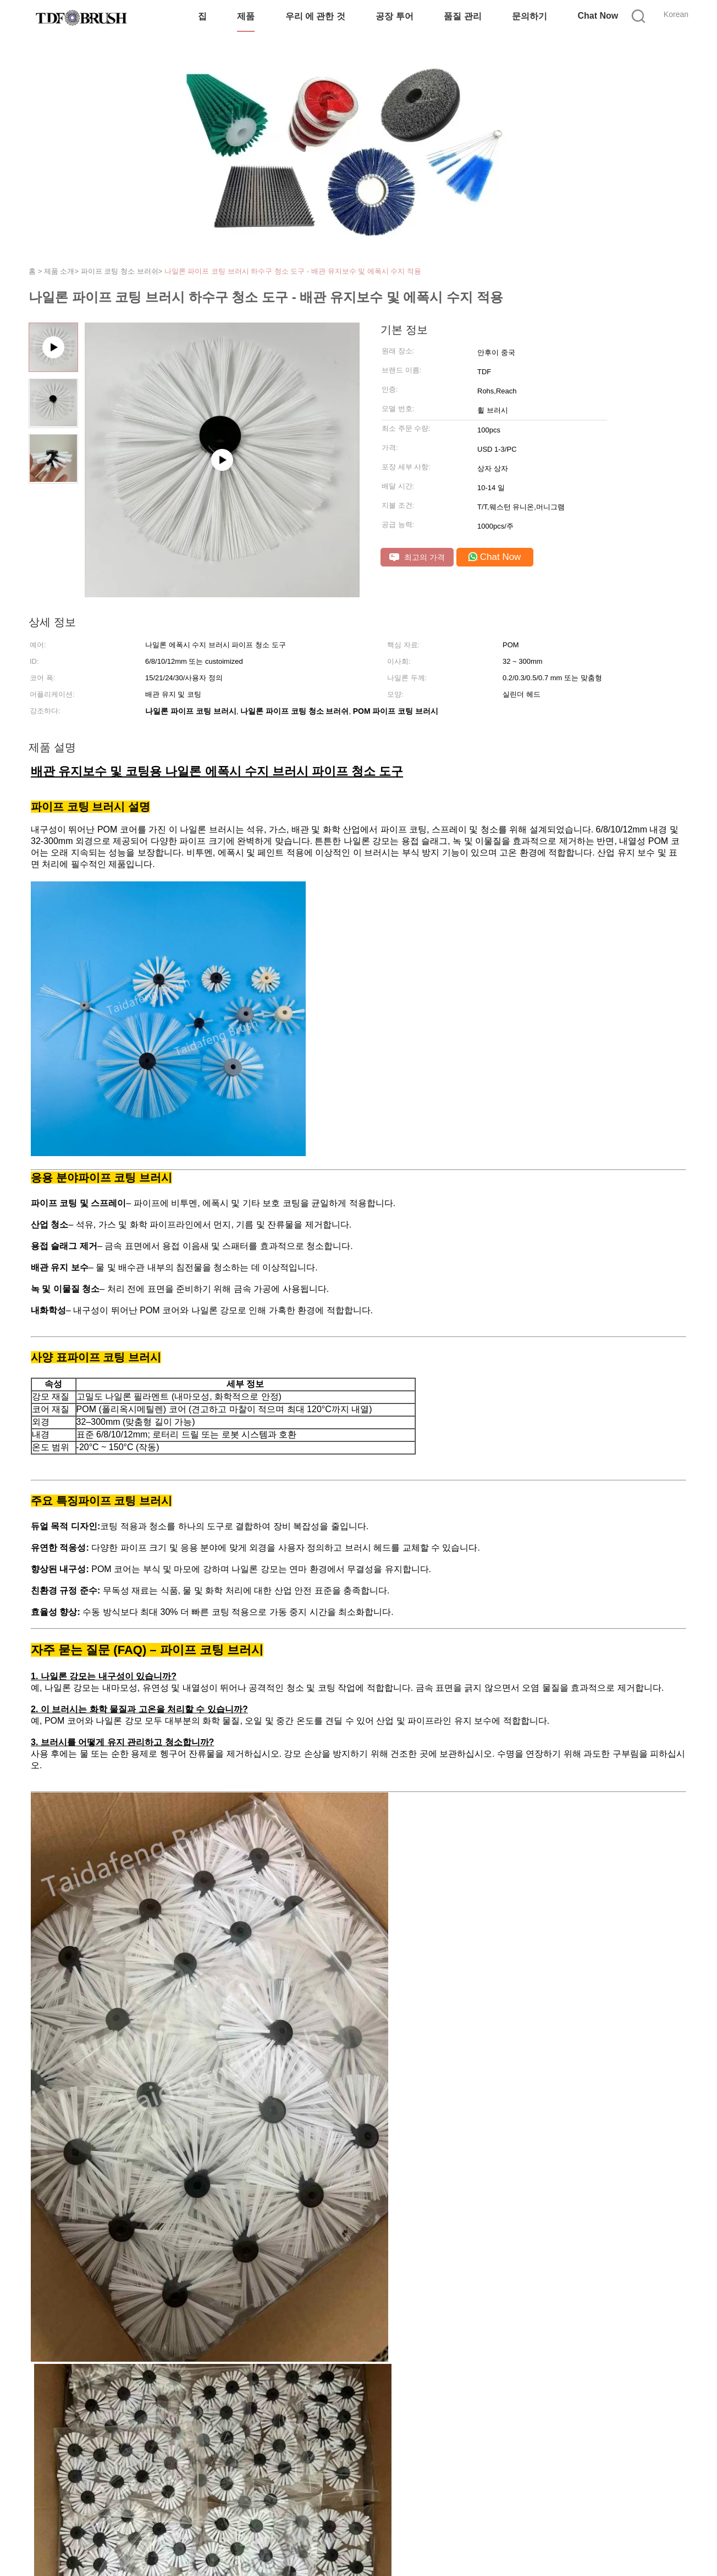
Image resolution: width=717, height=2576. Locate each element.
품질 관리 (462, 16)
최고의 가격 (417, 557)
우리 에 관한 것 (315, 16)
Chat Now (597, 15)
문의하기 (529, 16)
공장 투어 (394, 16)
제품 (246, 16)
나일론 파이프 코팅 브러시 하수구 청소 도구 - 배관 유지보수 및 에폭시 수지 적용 (292, 271)
